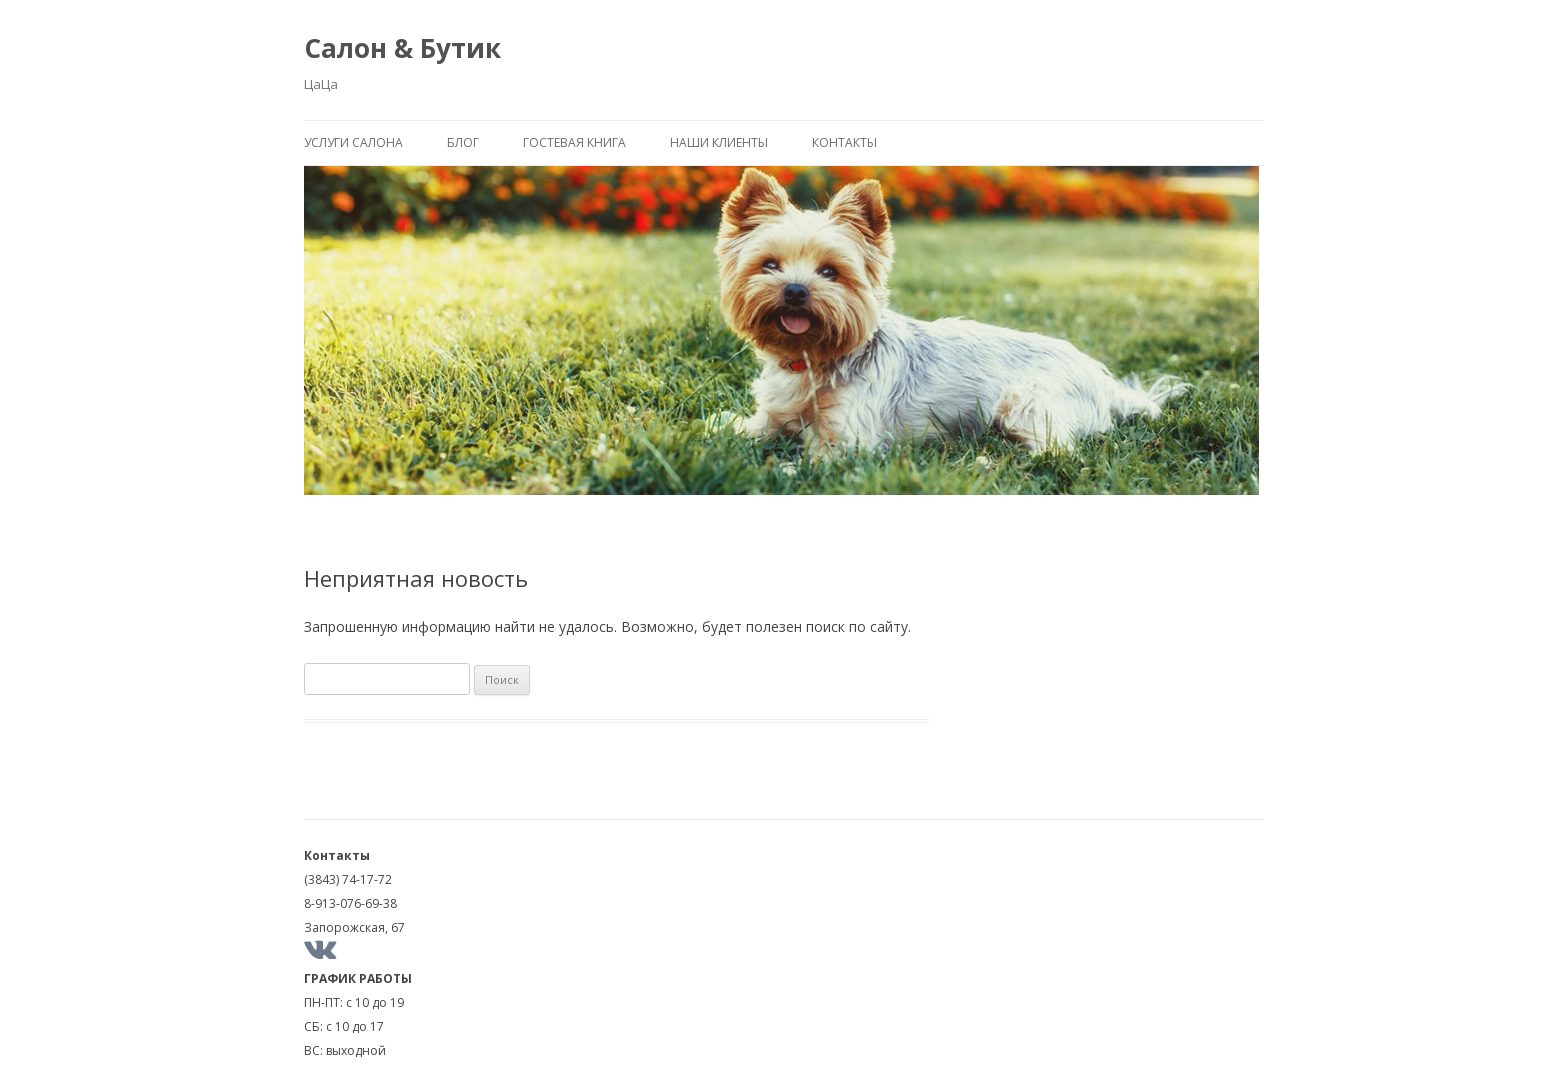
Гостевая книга (574, 142)
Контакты (844, 142)
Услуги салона (353, 142)
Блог (463, 142)
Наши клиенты (719, 142)
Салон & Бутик (402, 48)
